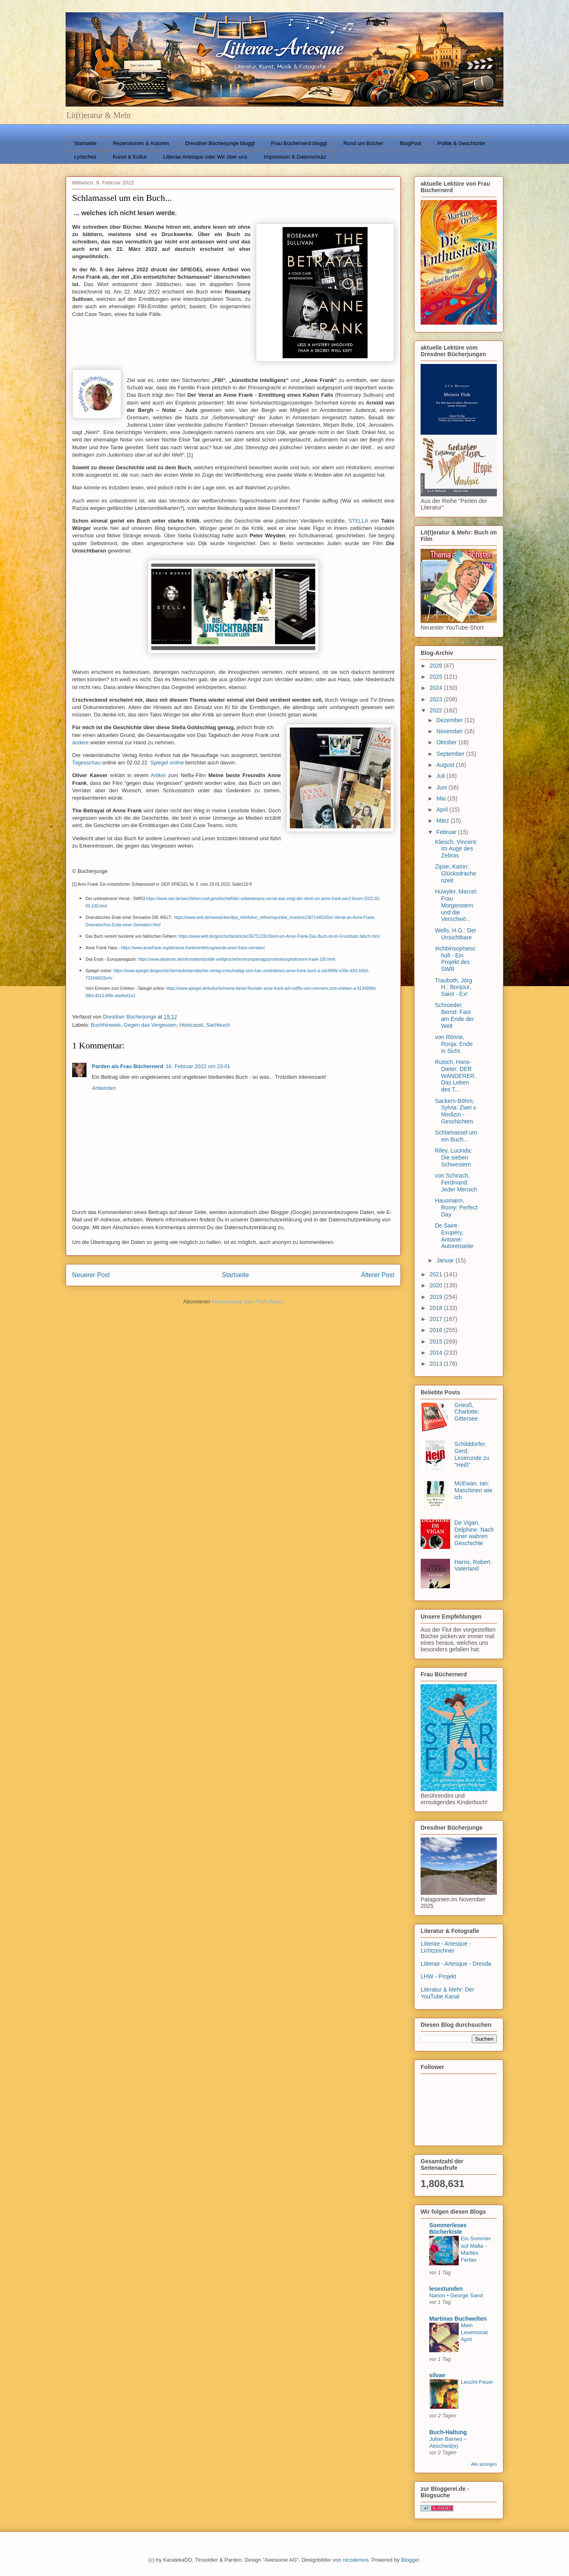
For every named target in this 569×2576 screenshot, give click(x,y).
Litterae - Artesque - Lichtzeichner (446, 1947)
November (450, 731)
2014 (437, 1352)
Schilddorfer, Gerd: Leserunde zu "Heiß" (472, 1454)
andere (80, 742)
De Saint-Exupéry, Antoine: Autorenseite (454, 1235)
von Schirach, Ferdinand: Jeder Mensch (456, 1182)
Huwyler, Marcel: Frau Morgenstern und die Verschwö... (456, 905)
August (445, 765)
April (442, 809)
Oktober (447, 742)
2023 (437, 699)
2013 (437, 1363)
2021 (437, 1274)
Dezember (450, 720)
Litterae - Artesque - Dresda (456, 1963)
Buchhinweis (106, 1025)
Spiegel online (167, 762)
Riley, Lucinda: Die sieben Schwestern (453, 1157)
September (451, 753)
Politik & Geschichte (461, 143)
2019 (437, 1297)
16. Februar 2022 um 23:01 (198, 1066)
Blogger (410, 2560)
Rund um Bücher (364, 143)
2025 (437, 676)
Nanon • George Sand (456, 2295)
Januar (445, 1260)
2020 (437, 1285)
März (443, 820)
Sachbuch (218, 1025)
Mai (441, 798)
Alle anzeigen (484, 2464)
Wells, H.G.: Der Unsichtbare (455, 934)
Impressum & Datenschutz (295, 157)
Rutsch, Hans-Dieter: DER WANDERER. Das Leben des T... (455, 1076)
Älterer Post (377, 1274)
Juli (441, 776)
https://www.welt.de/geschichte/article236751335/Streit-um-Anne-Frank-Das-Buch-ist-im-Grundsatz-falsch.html (279, 936)
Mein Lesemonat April (474, 2332)
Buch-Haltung (448, 2432)
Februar (447, 832)
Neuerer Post (91, 1274)
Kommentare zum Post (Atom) (248, 1301)
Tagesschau (86, 762)
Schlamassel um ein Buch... (456, 1136)
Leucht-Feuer (477, 2382)
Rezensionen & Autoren (141, 143)
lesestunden (446, 2288)
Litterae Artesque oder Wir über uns (205, 157)
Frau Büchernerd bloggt (299, 143)
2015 (437, 1341)
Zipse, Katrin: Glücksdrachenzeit (455, 873)
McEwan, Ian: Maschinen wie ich (474, 1490)
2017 (437, 1319)
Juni (442, 787)
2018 (437, 1308)
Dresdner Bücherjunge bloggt (220, 143)
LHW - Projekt (438, 1976)
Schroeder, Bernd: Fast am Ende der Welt (454, 1015)
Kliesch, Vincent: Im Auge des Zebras (456, 849)
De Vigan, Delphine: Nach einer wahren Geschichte (474, 1532)
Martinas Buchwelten (458, 2318)
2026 (437, 665)
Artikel (158, 775)
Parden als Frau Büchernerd (127, 1066)
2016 (437, 1330)
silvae (437, 2375)
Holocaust (191, 1025)
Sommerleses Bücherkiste (448, 2228)
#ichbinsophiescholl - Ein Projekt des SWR (455, 958)
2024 (437, 687)
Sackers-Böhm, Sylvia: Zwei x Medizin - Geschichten (455, 1111)
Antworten (104, 1088)
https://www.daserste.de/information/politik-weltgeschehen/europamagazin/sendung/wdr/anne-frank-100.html (236, 959)
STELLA (358, 521)
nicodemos (356, 2560)
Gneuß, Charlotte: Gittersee (467, 1412)
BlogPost (410, 143)
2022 (437, 710)
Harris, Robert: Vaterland (473, 1565)
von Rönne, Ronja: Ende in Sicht (454, 1044)
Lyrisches (85, 157)
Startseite (85, 143)
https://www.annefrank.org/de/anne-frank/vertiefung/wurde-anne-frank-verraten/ (193, 948)
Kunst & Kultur (130, 157)
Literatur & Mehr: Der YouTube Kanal (447, 1993)
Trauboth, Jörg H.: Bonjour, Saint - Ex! (453, 987)
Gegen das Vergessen (150, 1025)
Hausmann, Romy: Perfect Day (456, 1207)
